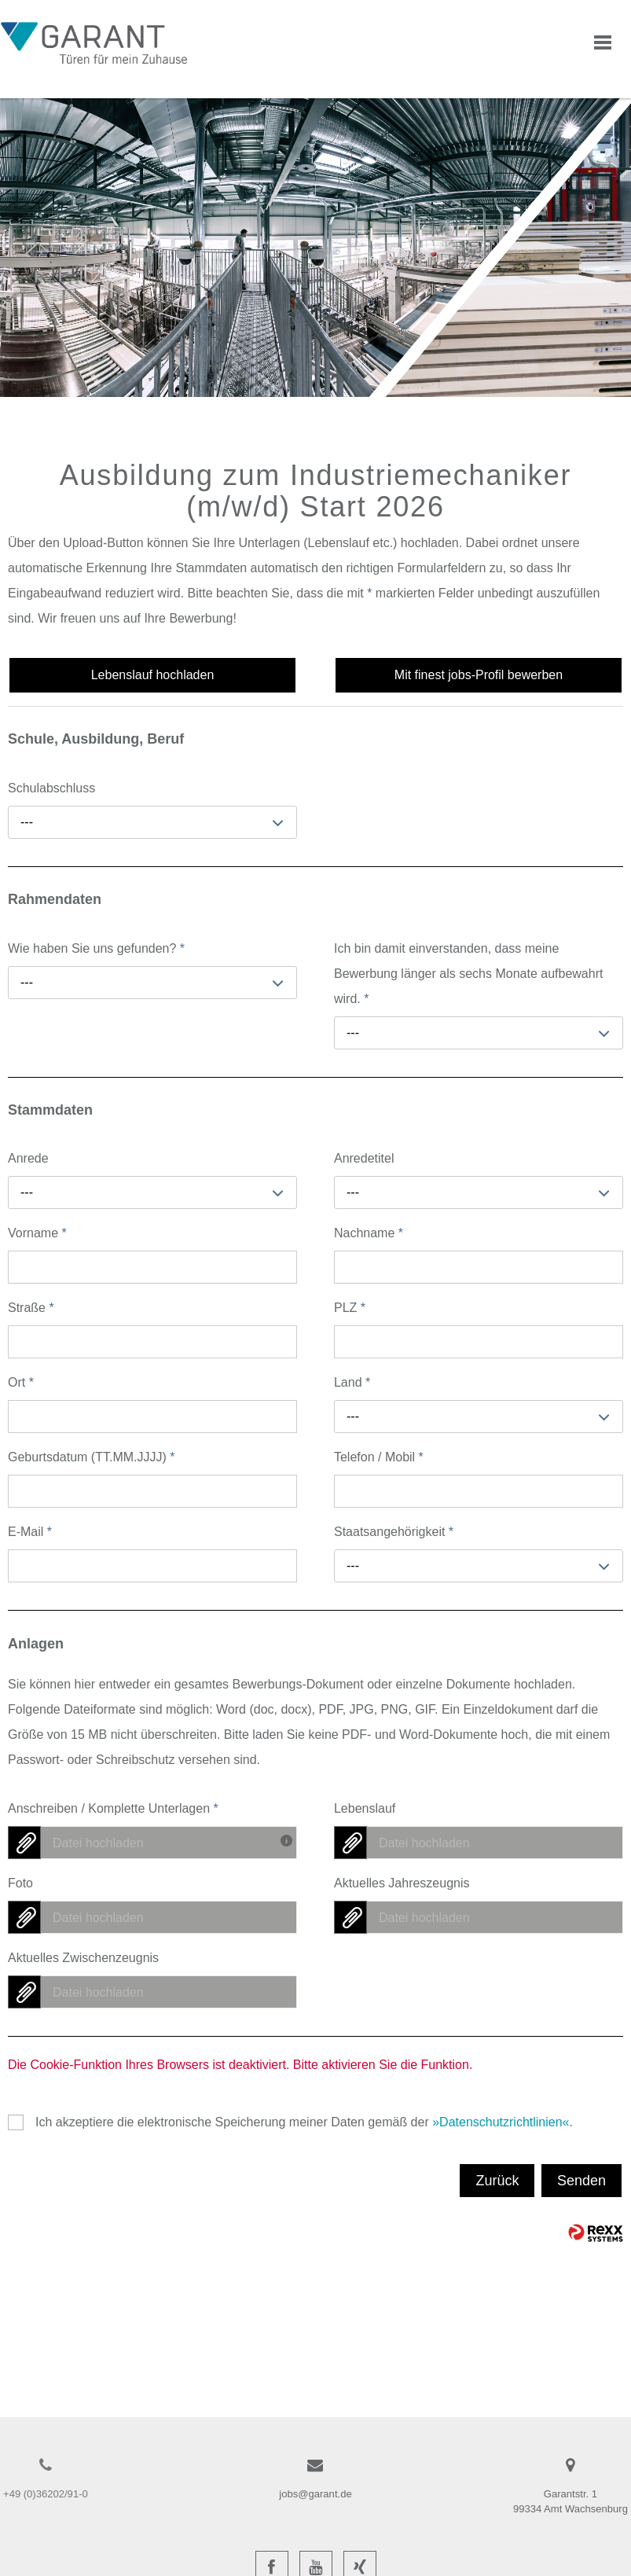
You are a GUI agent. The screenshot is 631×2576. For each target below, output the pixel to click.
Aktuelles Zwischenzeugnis (83, 1957)
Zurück (497, 2180)
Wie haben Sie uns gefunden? (96, 948)
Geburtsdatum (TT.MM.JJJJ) (91, 1457)
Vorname (37, 1233)
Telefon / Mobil (379, 1457)
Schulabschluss (51, 788)
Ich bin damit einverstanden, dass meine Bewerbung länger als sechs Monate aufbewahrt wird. (468, 973)
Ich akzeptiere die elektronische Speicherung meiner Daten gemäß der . (304, 2122)
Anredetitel (364, 1158)
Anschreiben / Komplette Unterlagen (113, 1808)
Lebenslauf (364, 1808)
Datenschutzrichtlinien (501, 2122)
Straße (31, 1307)
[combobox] (152, 822)
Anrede (28, 1158)
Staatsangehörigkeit (393, 1531)
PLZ (349, 1307)
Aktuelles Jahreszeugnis (402, 1883)
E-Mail (30, 1531)
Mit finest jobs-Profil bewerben (478, 675)
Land (352, 1382)
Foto (20, 1883)
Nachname (368, 1233)
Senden (581, 2180)
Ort (21, 1382)
